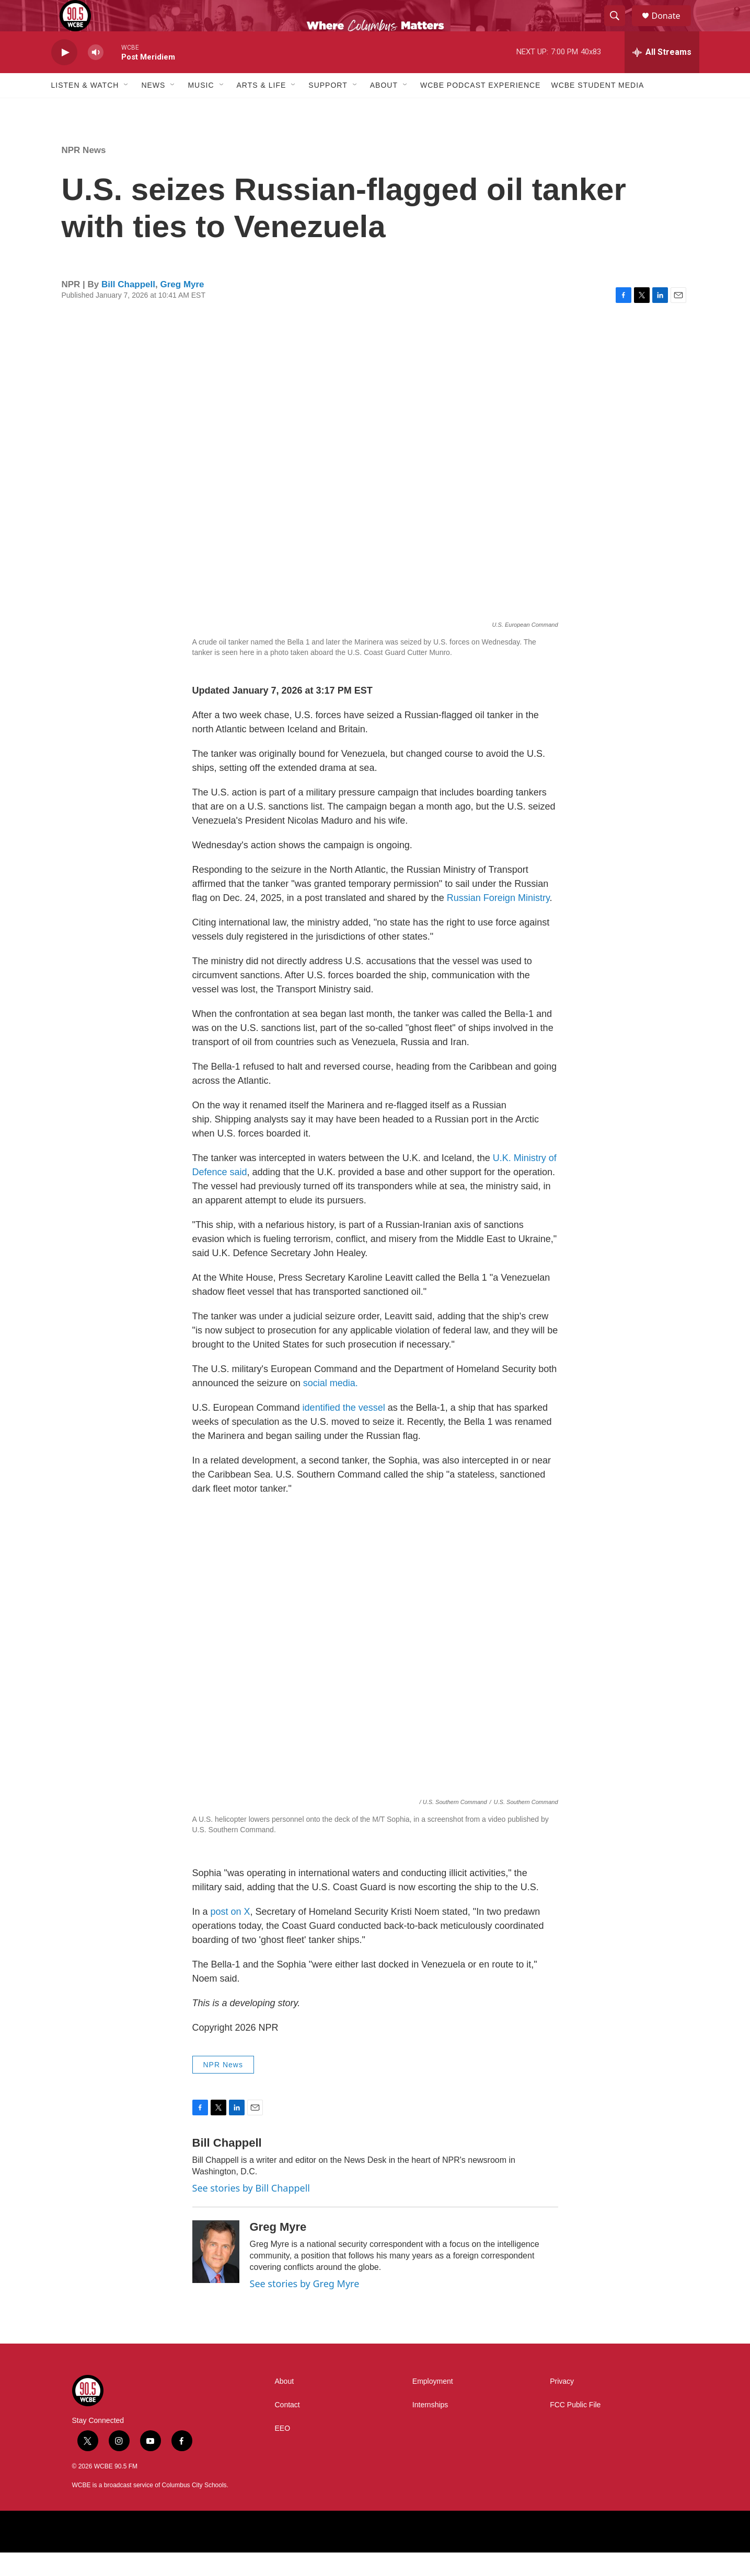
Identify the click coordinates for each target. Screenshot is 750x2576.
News (153, 108)
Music (201, 108)
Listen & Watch (85, 108)
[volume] (96, 76)
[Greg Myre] (215, 2275)
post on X (230, 1935)
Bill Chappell (128, 308)
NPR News (84, 174)
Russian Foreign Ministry (498, 921)
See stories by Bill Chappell (251, 2211)
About (384, 108)
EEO (283, 2452)
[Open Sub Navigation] (126, 108)
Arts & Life (261, 108)
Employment (432, 2405)
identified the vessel (344, 1431)
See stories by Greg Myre (305, 2307)
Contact (287, 2428)
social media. (330, 1406)
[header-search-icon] (619, 27)
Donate (672, 27)
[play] (64, 76)
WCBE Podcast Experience (480, 108)
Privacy (562, 2405)
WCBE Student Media (597, 108)
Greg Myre (182, 308)
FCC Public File (575, 2428)
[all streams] (662, 76)
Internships (430, 2428)
